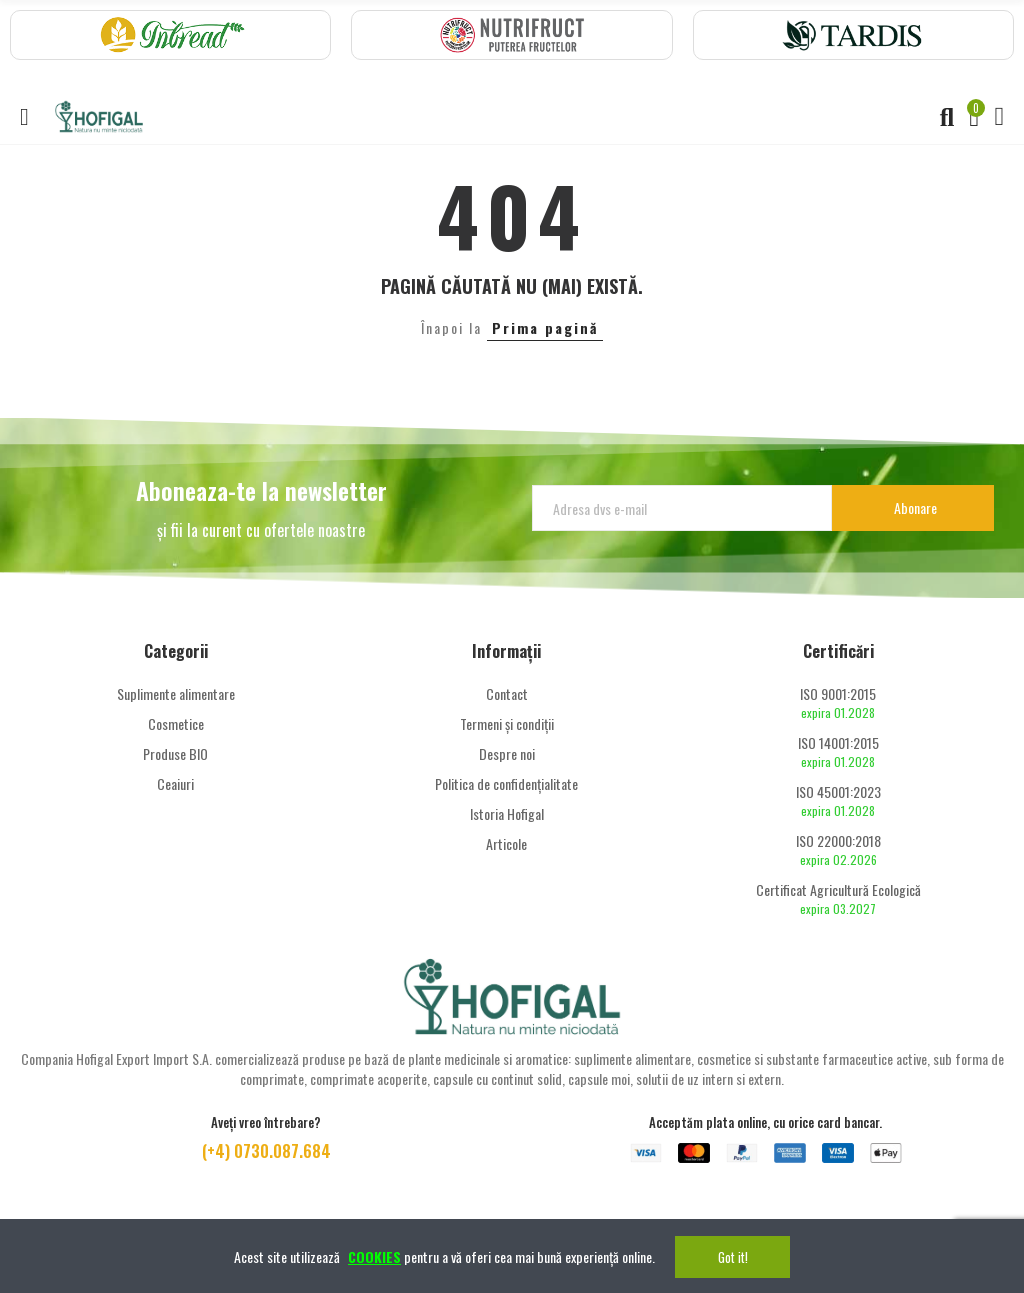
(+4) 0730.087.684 (266, 1151)
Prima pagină (545, 327)
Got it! (733, 1257)
